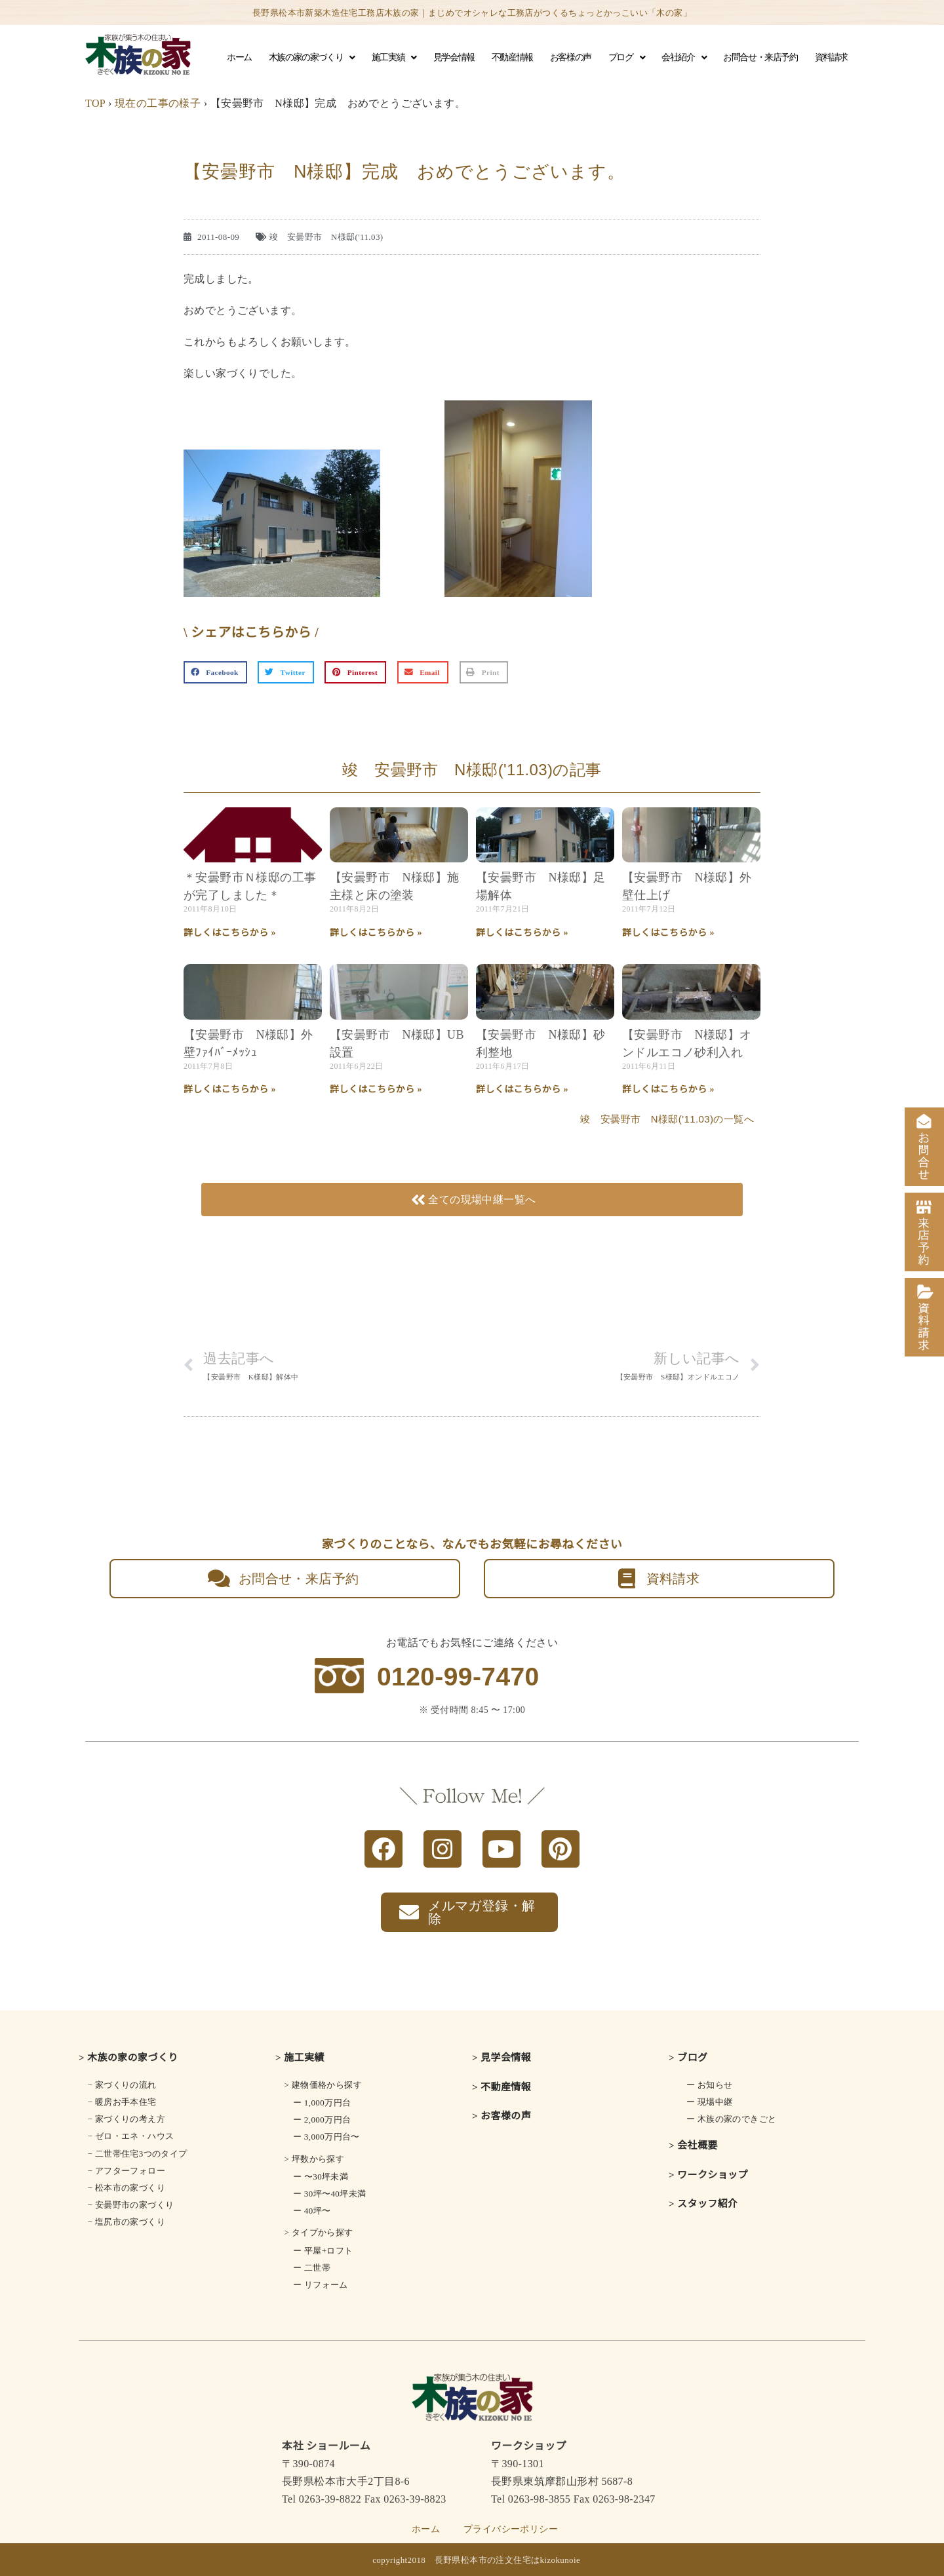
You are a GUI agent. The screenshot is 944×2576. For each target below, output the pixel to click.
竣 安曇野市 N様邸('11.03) (326, 237)
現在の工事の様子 (158, 103)
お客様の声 (570, 57)
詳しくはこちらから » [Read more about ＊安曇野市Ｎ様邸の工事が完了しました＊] (230, 933)
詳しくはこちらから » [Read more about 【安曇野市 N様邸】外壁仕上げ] (668, 933)
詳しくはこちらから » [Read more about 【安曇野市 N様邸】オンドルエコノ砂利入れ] (668, 1089)
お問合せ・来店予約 (760, 57)
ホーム (239, 57)
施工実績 (394, 58)
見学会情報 (454, 57)
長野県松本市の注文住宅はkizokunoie (508, 2560)
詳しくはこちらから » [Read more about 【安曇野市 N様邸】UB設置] (376, 1089)
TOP (95, 103)
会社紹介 (683, 58)
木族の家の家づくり (312, 58)
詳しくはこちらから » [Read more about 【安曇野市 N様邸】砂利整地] (522, 1089)
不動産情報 (512, 57)
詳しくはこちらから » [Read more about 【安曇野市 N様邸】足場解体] (522, 933)
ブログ (626, 58)
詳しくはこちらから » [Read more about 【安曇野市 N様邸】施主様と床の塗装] (376, 933)
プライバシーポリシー (510, 2529)
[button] (215, 672)
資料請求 (831, 57)
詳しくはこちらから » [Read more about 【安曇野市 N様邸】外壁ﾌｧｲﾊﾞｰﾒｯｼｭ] (230, 1089)
